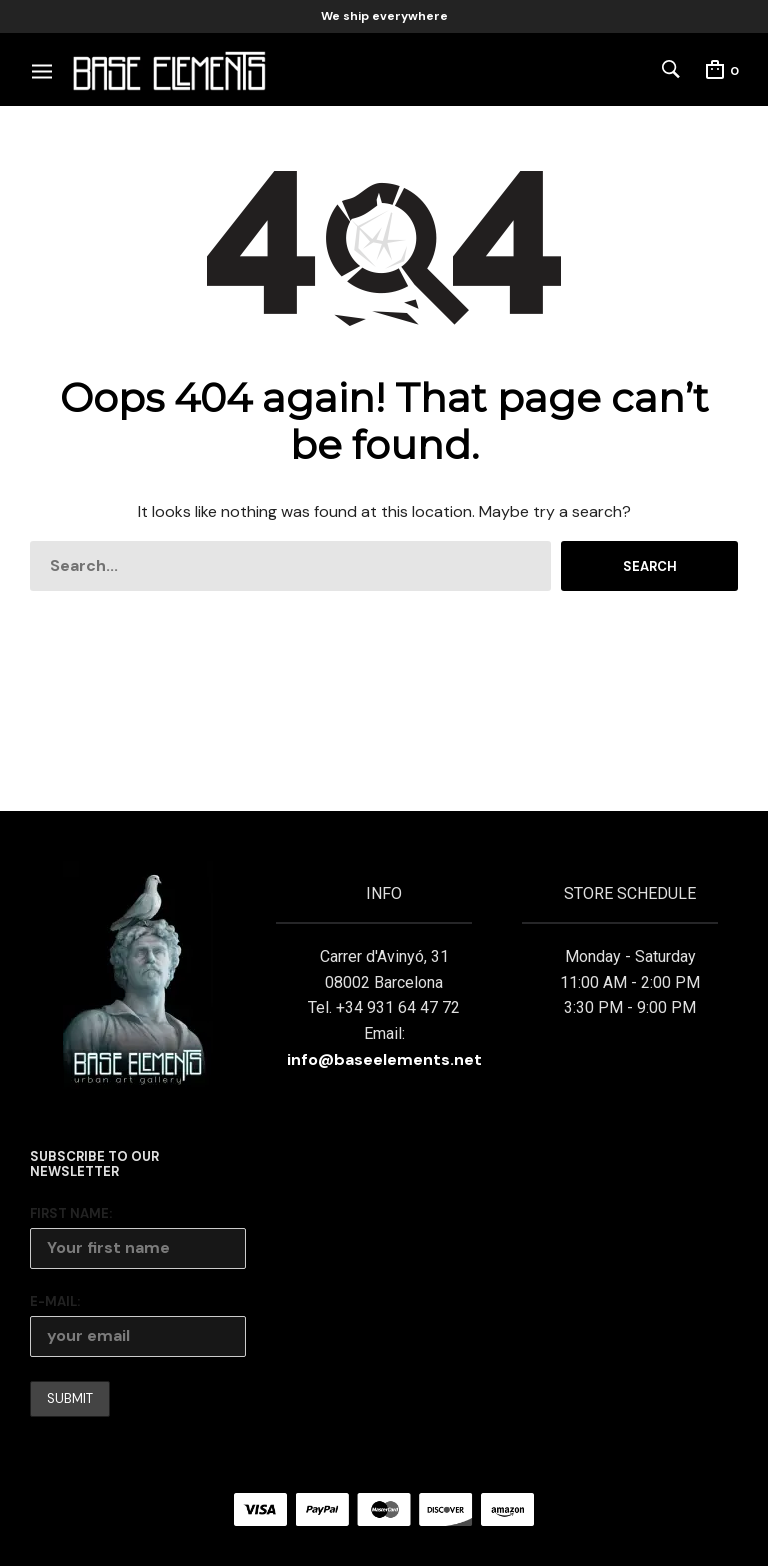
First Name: (71, 1213)
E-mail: (55, 1301)
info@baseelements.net (384, 1059)
